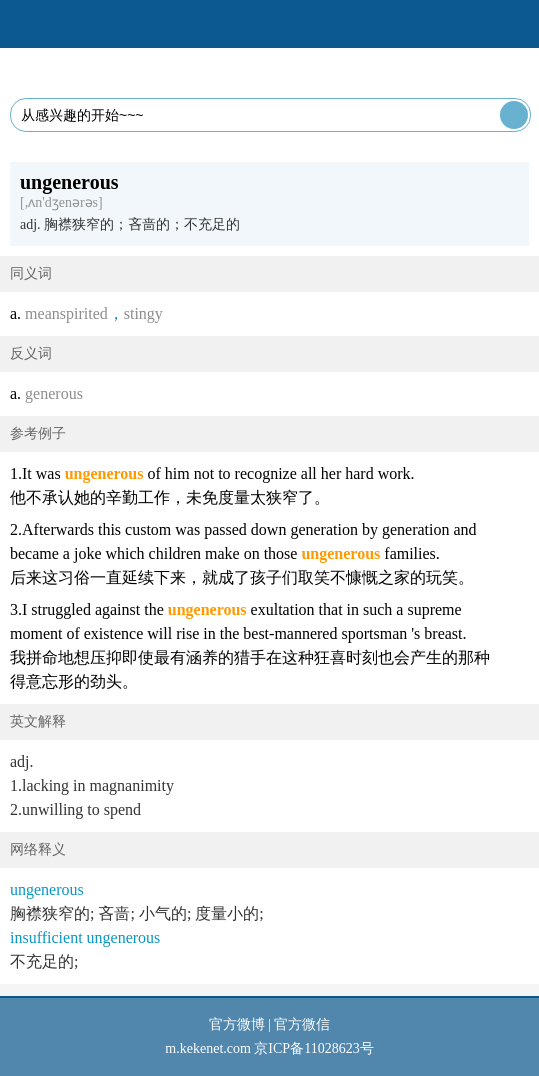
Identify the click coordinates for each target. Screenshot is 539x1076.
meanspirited (66, 313)
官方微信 (302, 1024)
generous (54, 393)
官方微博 (237, 1024)
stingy (143, 313)
